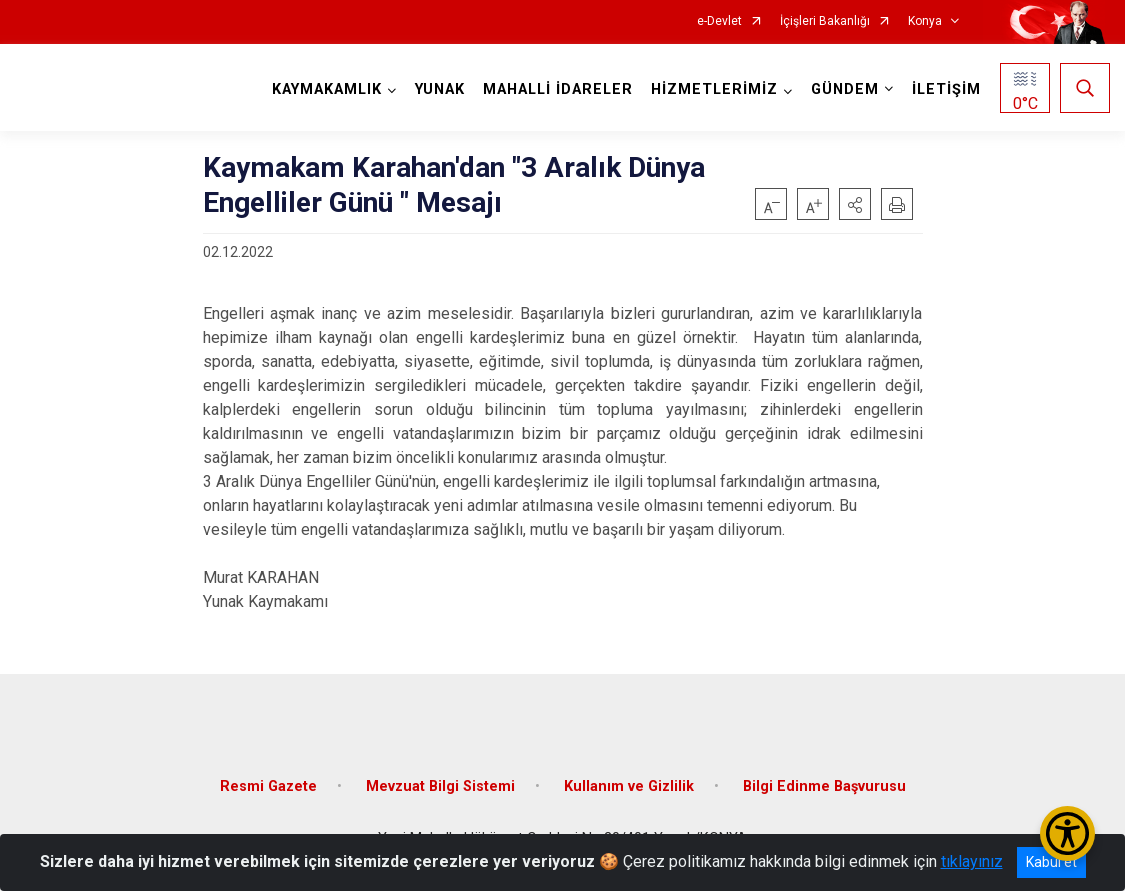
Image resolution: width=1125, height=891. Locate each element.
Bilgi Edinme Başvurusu (824, 786)
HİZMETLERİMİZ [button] (714, 89)
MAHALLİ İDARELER (558, 89)
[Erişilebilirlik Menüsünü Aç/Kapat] (1067, 833)
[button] (855, 204)
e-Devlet (719, 21)
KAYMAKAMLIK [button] (327, 89)
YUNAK (440, 89)
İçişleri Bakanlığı (825, 21)
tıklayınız (972, 861)
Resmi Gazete (268, 786)
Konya (925, 21)
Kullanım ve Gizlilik (629, 786)
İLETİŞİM (946, 89)
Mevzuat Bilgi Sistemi (440, 786)
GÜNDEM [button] (845, 89)
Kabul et (1051, 862)
